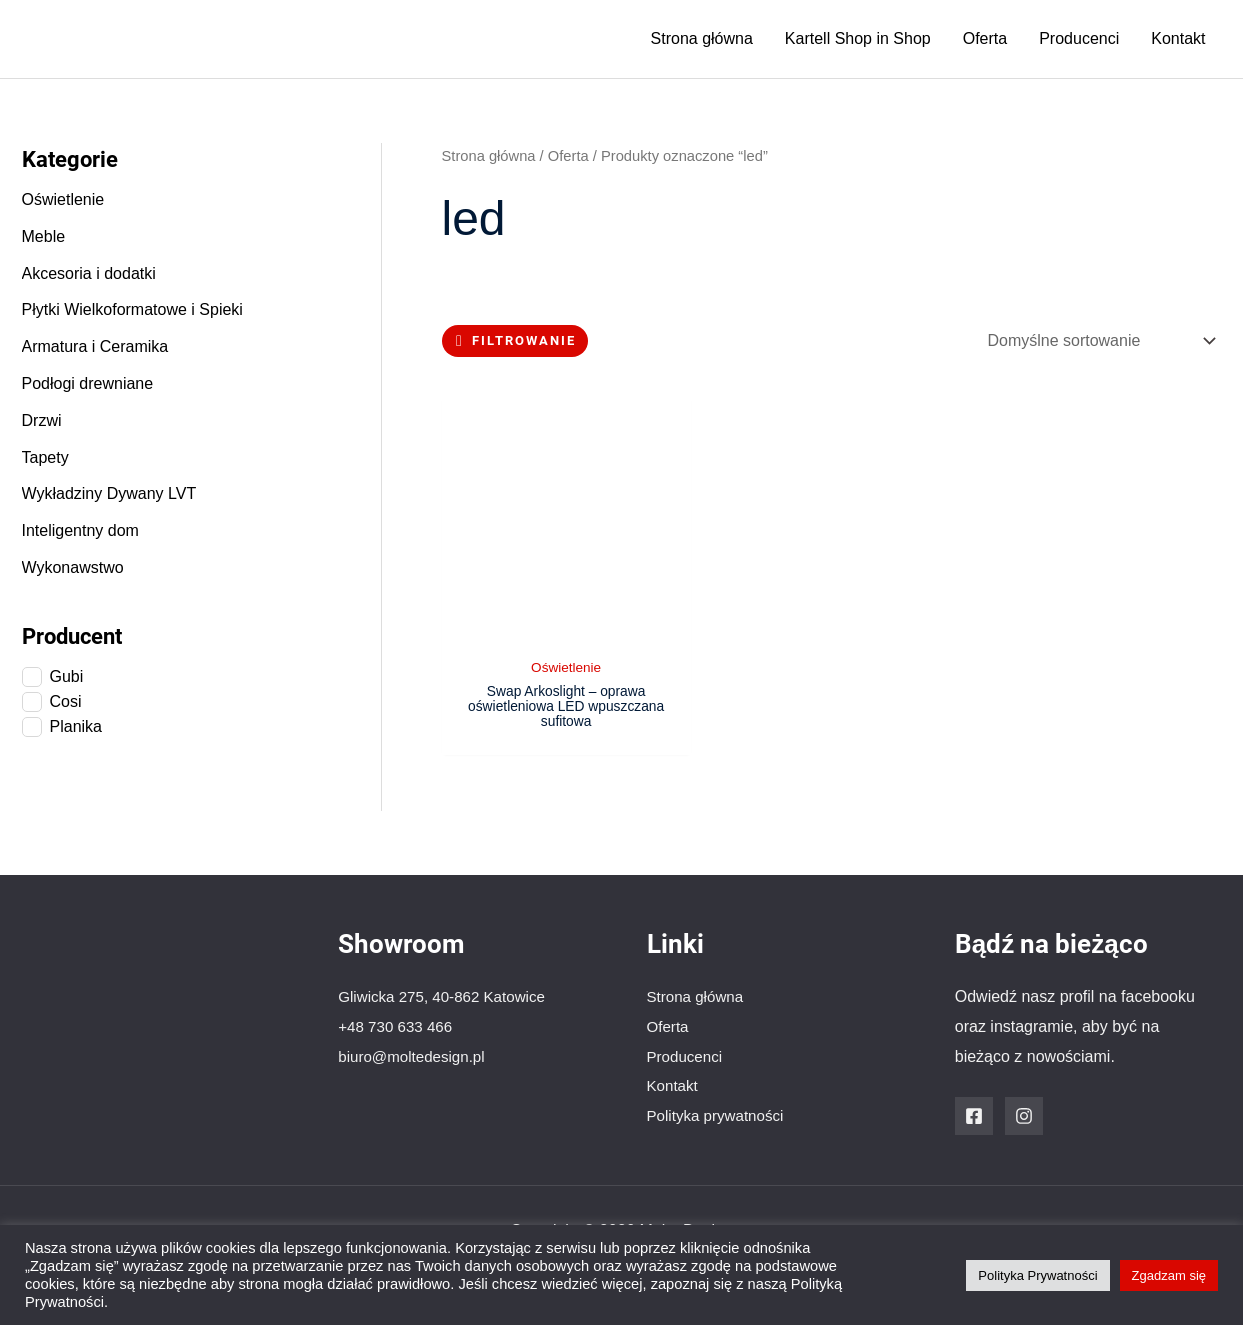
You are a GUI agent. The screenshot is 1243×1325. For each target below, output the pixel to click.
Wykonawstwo (73, 567)
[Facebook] (974, 1115)
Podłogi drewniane (88, 383)
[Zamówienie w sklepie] (1098, 340)
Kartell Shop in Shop (858, 38)
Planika (76, 726)
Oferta (985, 38)
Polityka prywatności (719, 1114)
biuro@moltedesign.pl (415, 1055)
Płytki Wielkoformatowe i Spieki (132, 309)
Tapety (45, 457)
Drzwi (42, 420)
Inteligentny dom (80, 530)
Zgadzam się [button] (1169, 1275)
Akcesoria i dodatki (89, 273)
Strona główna (702, 38)
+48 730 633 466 (398, 1025)
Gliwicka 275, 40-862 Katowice (447, 995)
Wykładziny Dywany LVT (109, 493)
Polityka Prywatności (1037, 1275)
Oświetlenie (63, 199)
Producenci (1079, 38)
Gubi (67, 676)
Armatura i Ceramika (95, 346)
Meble (44, 236)
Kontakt (1178, 38)
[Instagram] (1024, 1115)
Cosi (66, 701)
